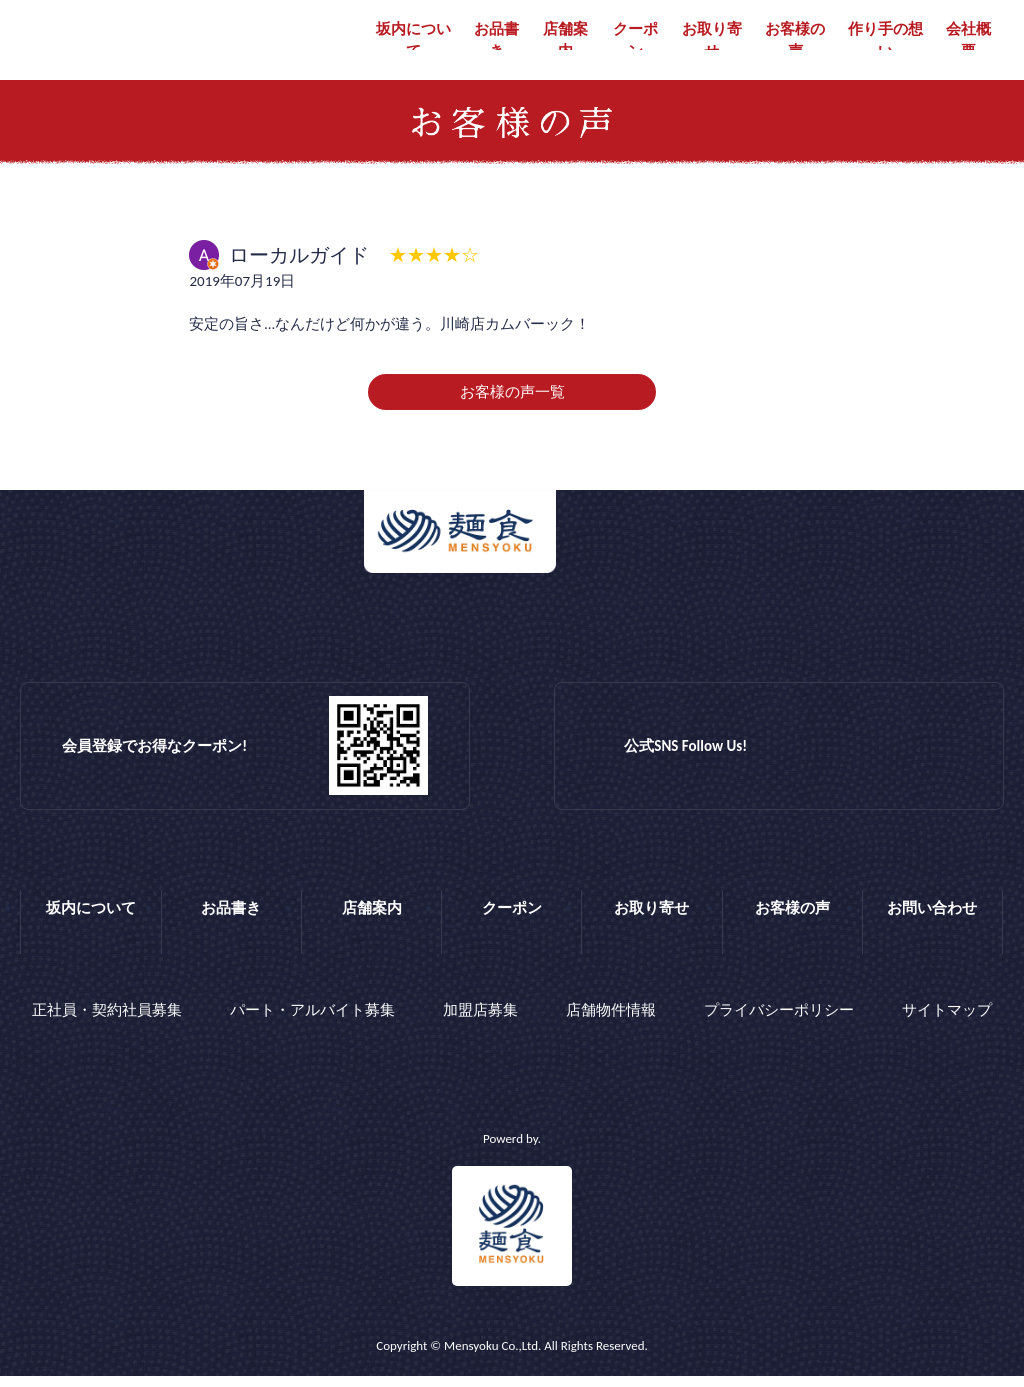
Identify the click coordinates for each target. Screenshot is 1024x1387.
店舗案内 (565, 40)
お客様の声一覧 (512, 413)
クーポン (635, 40)
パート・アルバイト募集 (312, 1026)
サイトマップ (947, 1026)
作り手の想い (885, 40)
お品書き (496, 40)
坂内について (413, 40)
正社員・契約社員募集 (107, 1026)
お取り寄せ (712, 40)
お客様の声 (795, 40)
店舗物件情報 (611, 1026)
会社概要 (968, 40)
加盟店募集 (480, 1026)
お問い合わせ (932, 929)
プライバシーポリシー (779, 1026)
